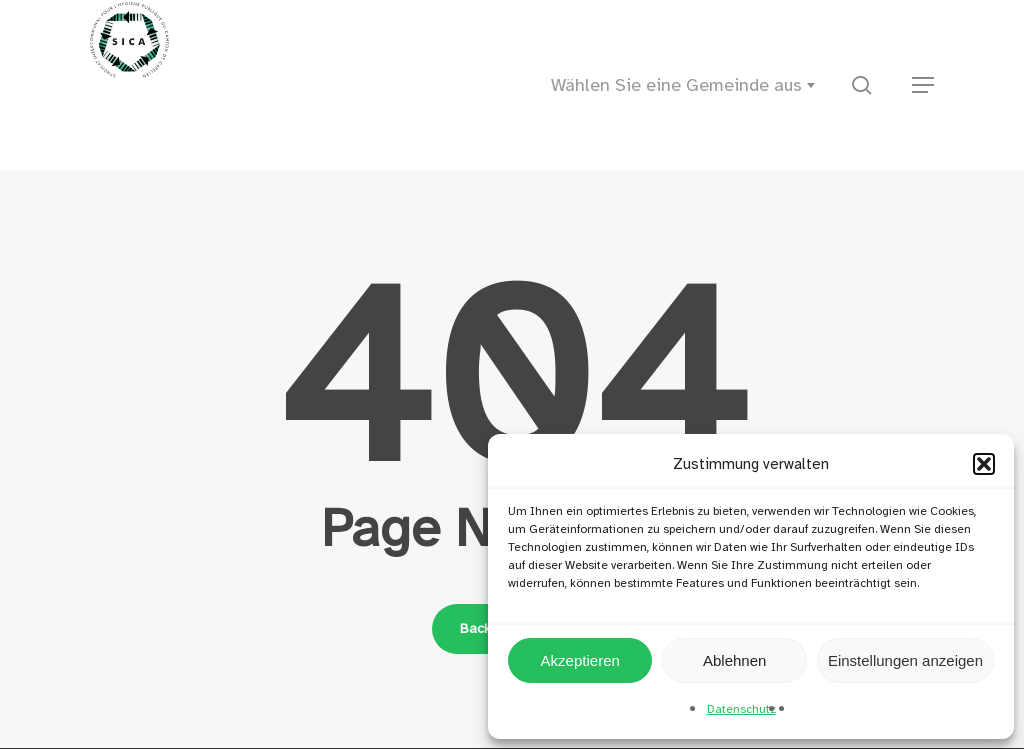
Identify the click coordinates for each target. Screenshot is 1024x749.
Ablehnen (734, 660)
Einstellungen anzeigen (905, 660)
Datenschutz (741, 709)
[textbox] (689, 85)
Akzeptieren (580, 660)
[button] (984, 464)
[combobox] (689, 85)
